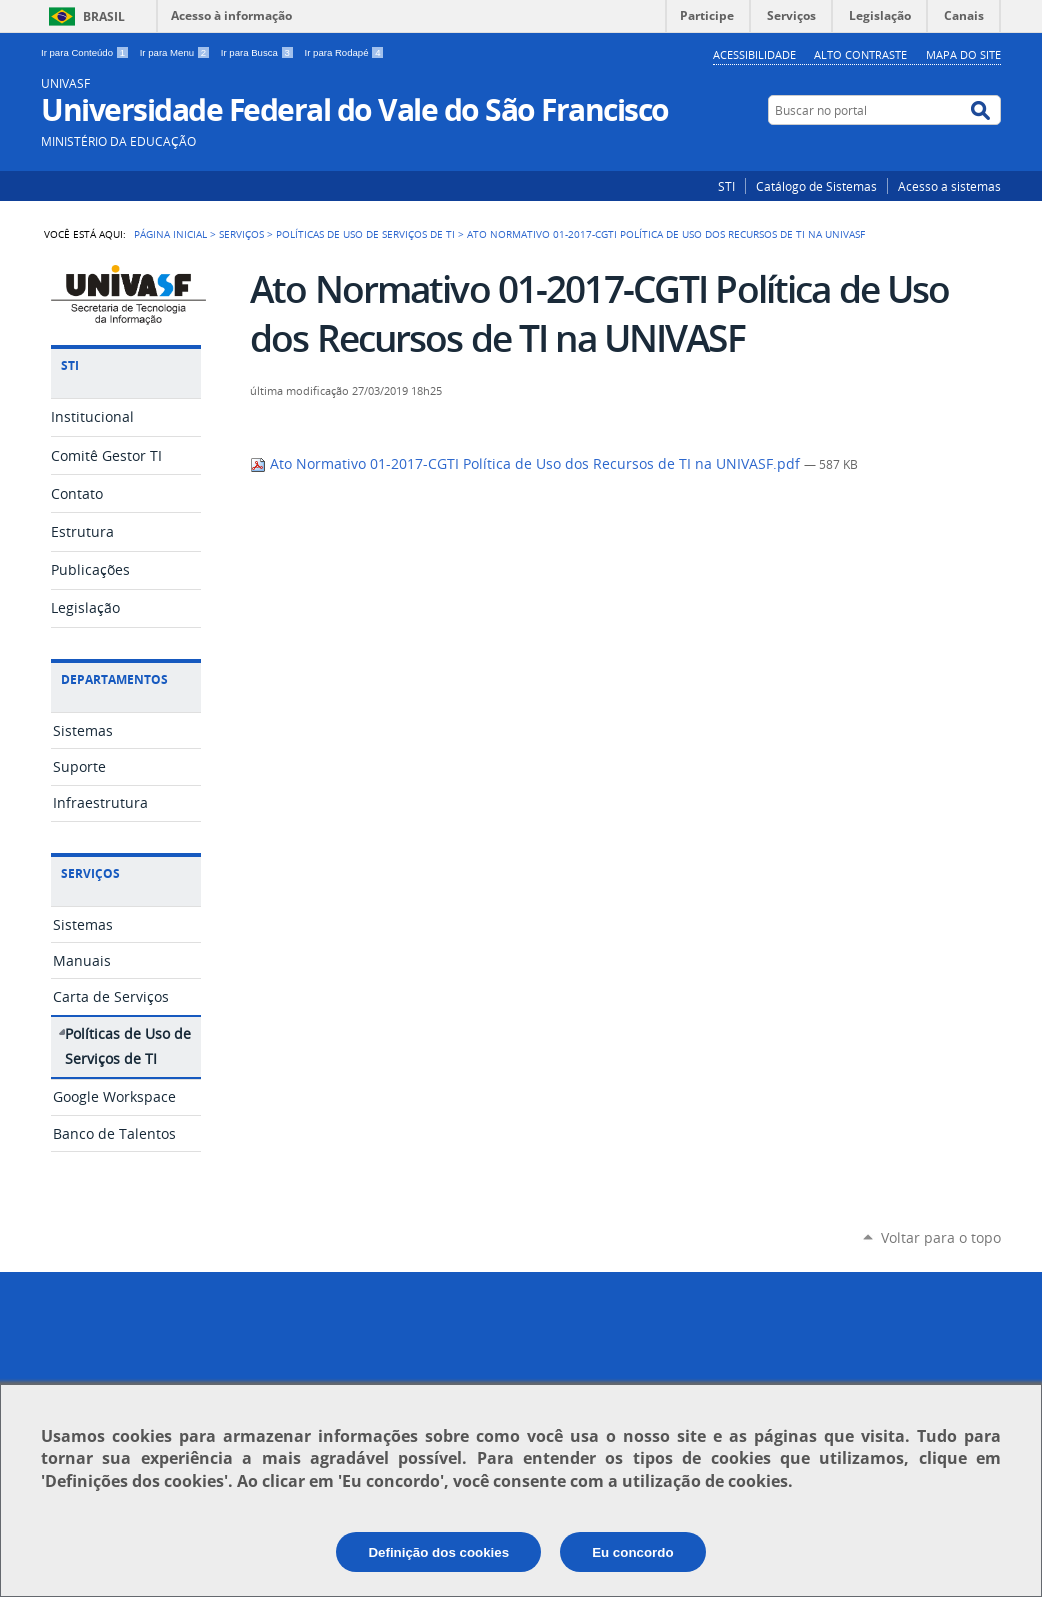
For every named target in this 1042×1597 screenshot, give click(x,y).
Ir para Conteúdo (86, 52)
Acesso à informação (231, 15)
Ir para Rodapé (345, 52)
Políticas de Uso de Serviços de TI (365, 234)
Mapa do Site (963, 54)
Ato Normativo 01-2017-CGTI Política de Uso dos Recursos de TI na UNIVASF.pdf (527, 464)
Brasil (104, 16)
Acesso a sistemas (949, 186)
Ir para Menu (176, 52)
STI (726, 186)
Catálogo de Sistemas (816, 186)
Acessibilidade (754, 54)
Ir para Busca (259, 52)
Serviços (241, 234)
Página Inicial (170, 234)
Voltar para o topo (941, 1237)
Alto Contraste (860, 54)
